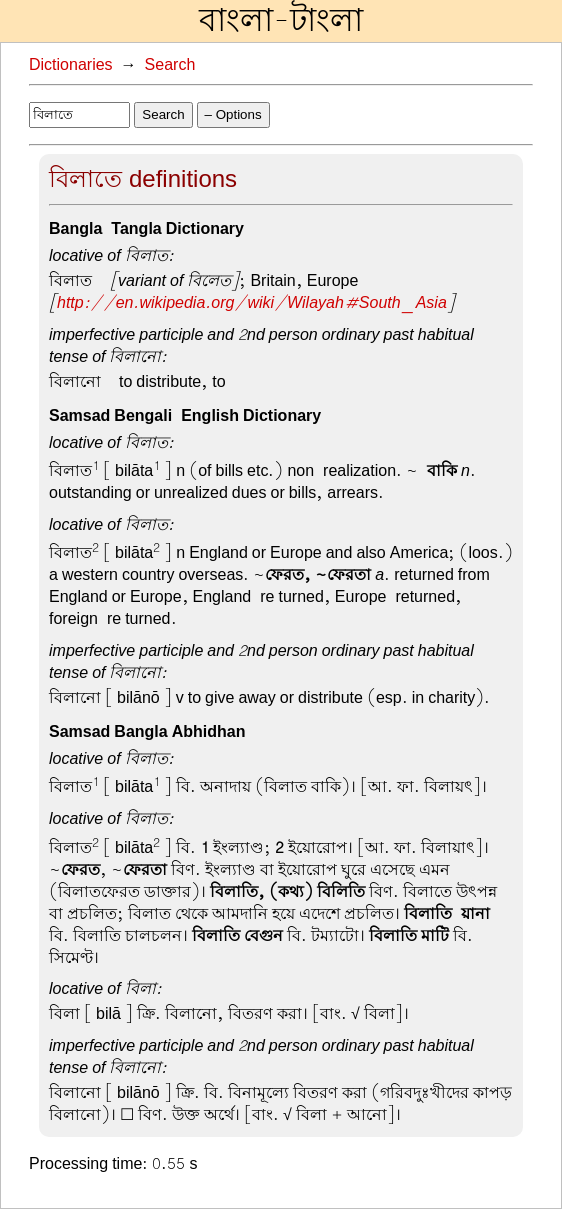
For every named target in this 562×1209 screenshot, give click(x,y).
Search (170, 65)
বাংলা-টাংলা (281, 21)
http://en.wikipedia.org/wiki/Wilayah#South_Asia (252, 303)
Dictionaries (71, 65)
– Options (233, 114)
